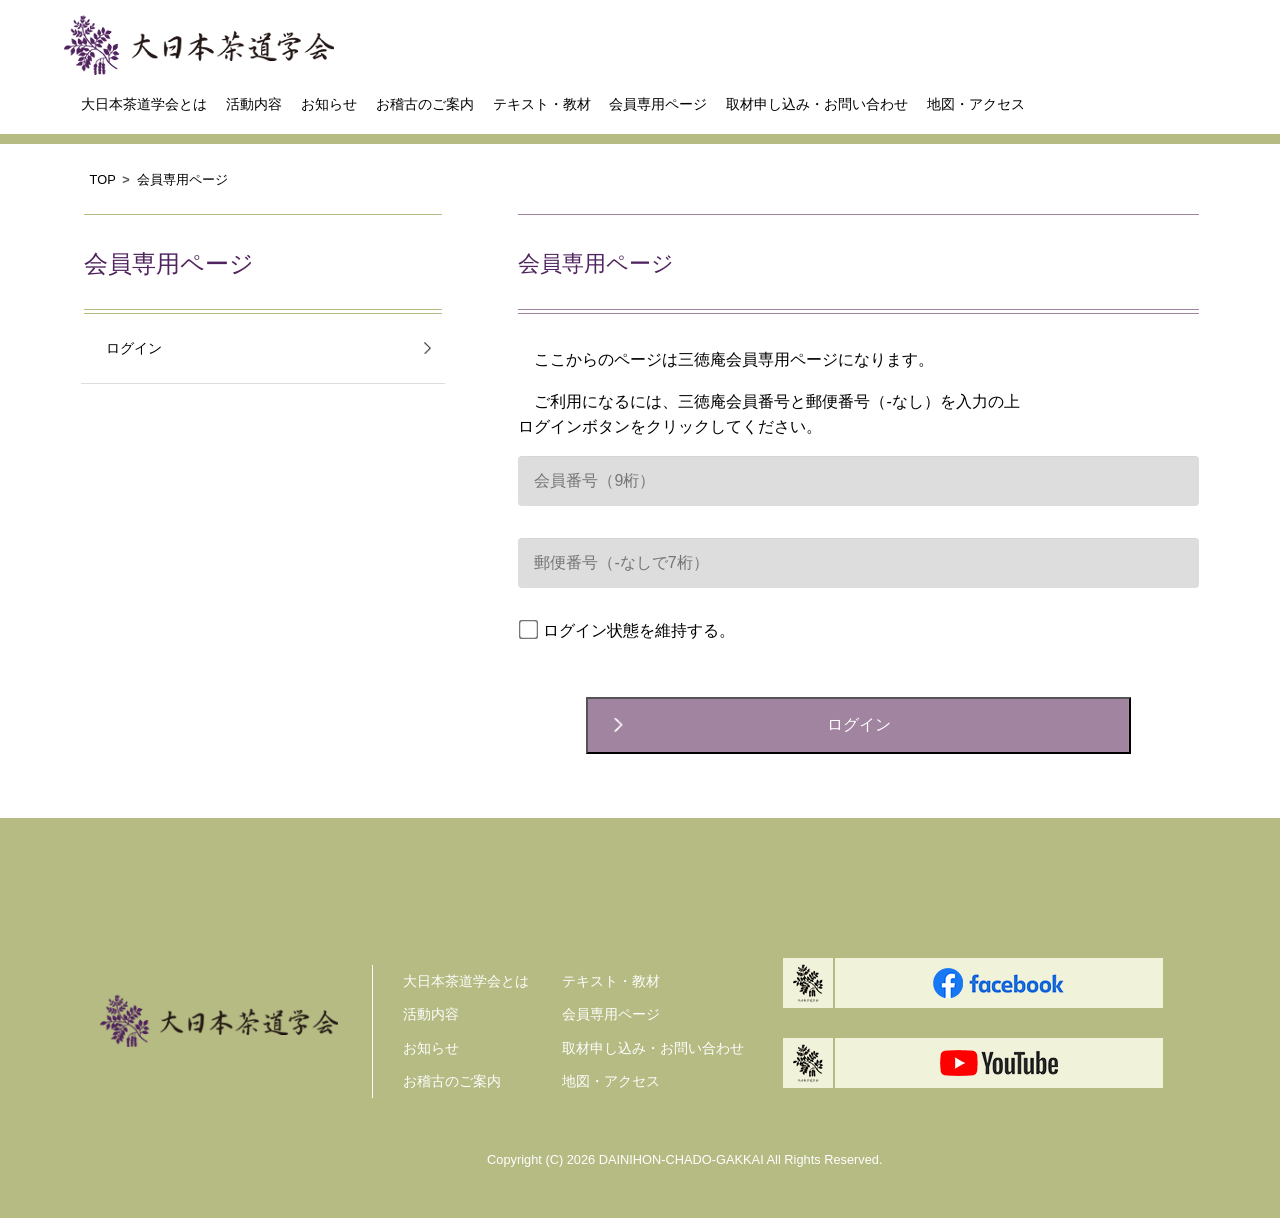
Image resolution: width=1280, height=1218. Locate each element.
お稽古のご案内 (425, 104)
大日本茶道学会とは (144, 104)
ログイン (134, 348)
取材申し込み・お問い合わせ (817, 104)
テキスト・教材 (542, 104)
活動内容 (254, 104)
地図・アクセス (976, 104)
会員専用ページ (658, 104)
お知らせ (329, 104)
